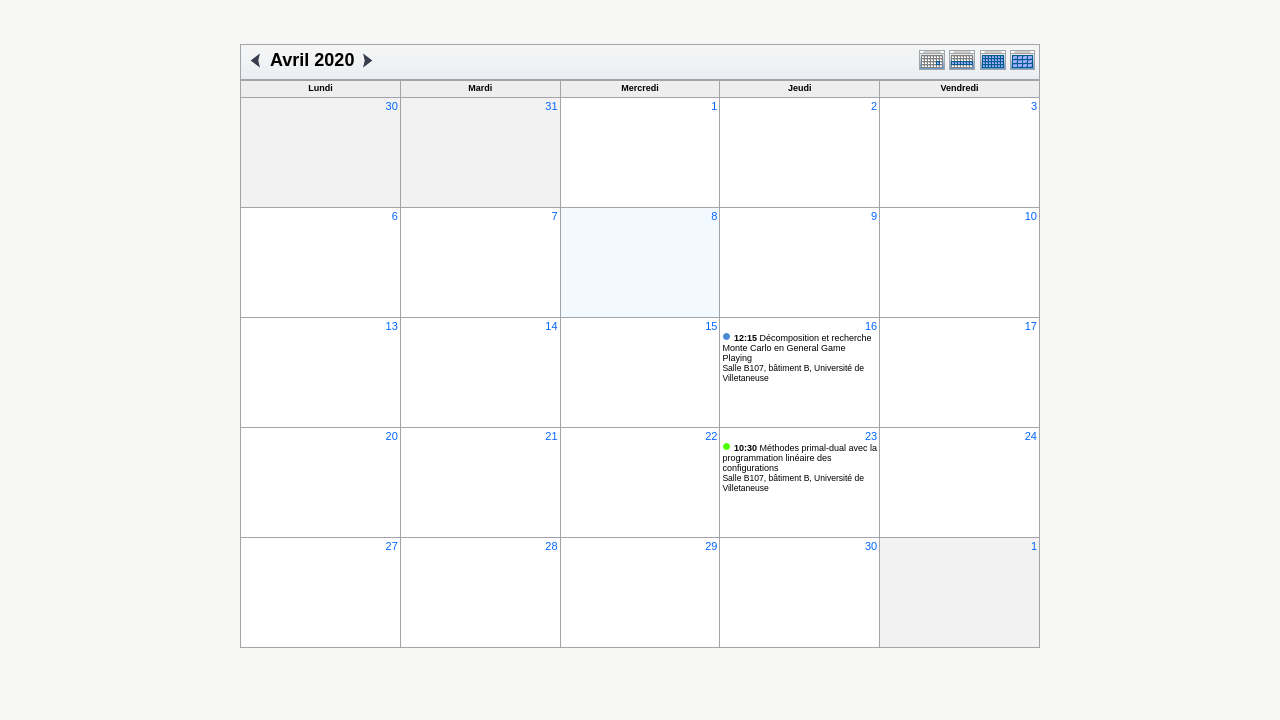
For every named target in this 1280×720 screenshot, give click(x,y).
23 (871, 436)
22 (711, 436)
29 (711, 546)
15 (711, 326)
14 (551, 326)
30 (392, 106)
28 (551, 546)
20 (392, 436)
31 (551, 106)
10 (1031, 216)
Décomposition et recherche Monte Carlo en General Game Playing (796, 348)
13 (392, 326)
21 (551, 436)
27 (392, 546)
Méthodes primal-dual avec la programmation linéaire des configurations (799, 458)
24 (1031, 436)
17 (1031, 326)
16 (871, 326)
